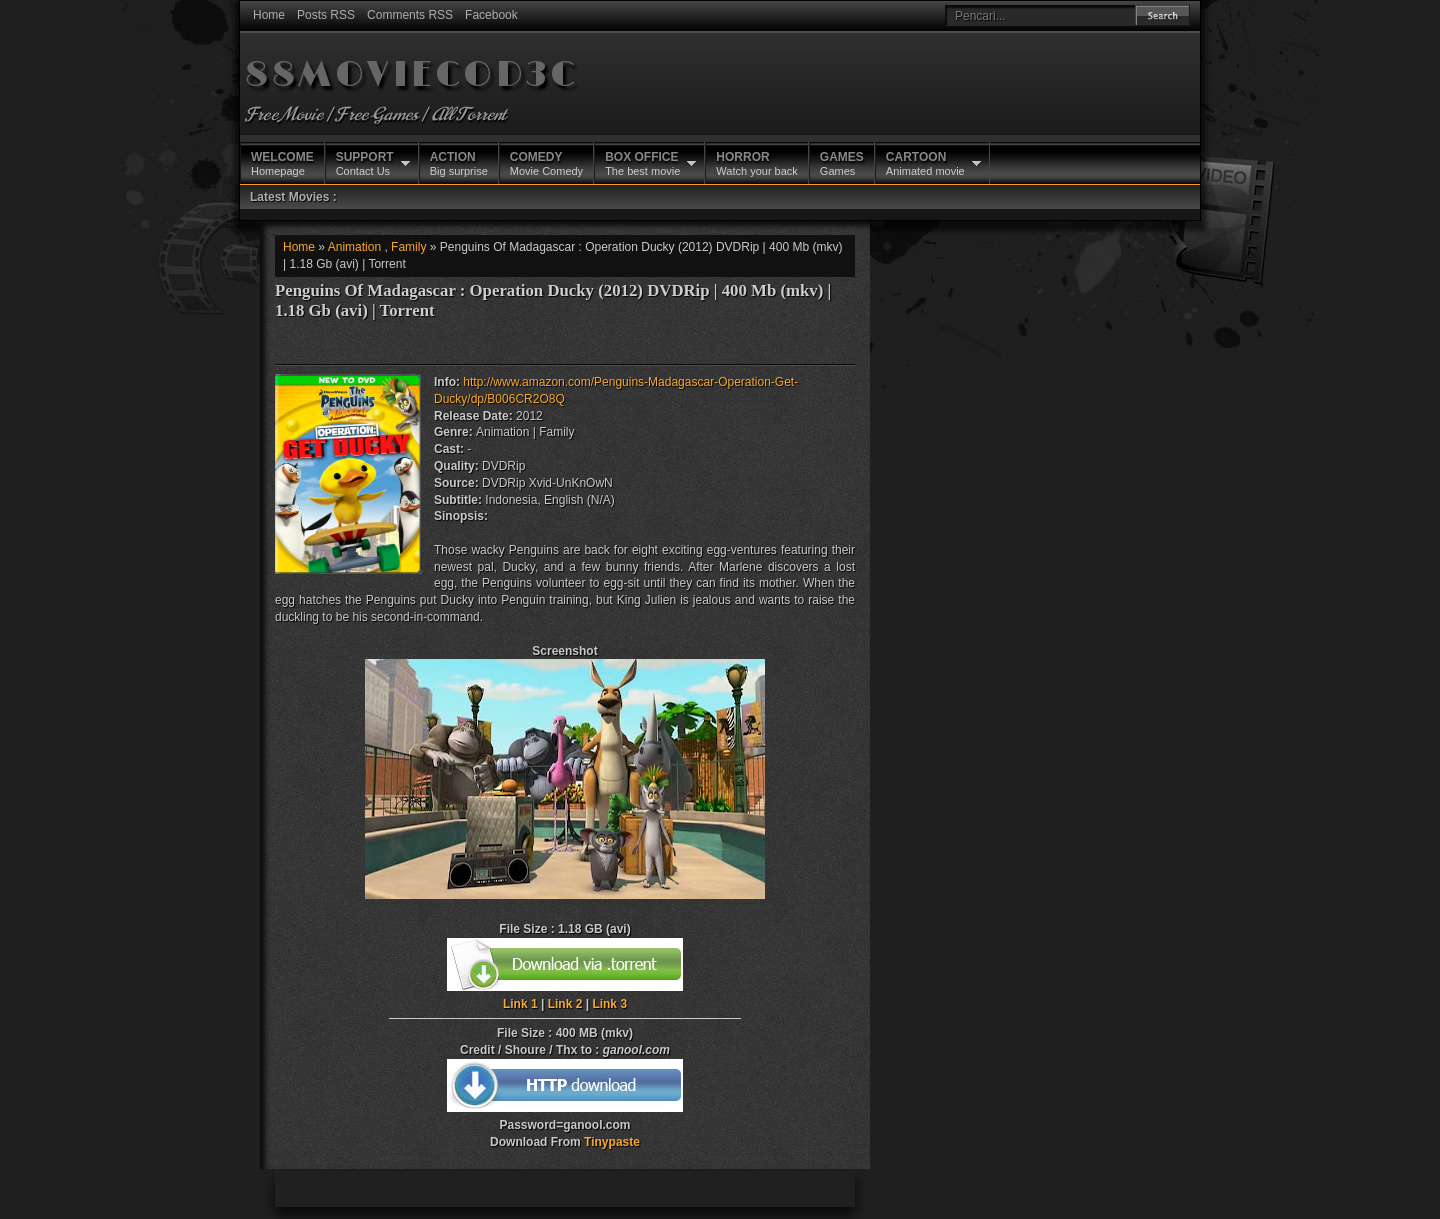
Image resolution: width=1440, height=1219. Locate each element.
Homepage (282, 163)
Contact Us (365, 163)
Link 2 (565, 1004)
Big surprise (459, 163)
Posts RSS (326, 15)
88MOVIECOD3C (411, 75)
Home (269, 15)
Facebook (491, 15)
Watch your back (757, 163)
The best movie (642, 163)
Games (842, 163)
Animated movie (925, 163)
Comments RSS (410, 15)
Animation (354, 247)
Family (408, 247)
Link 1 (520, 1004)
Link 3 (609, 1004)
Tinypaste (612, 1142)
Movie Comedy (546, 163)
